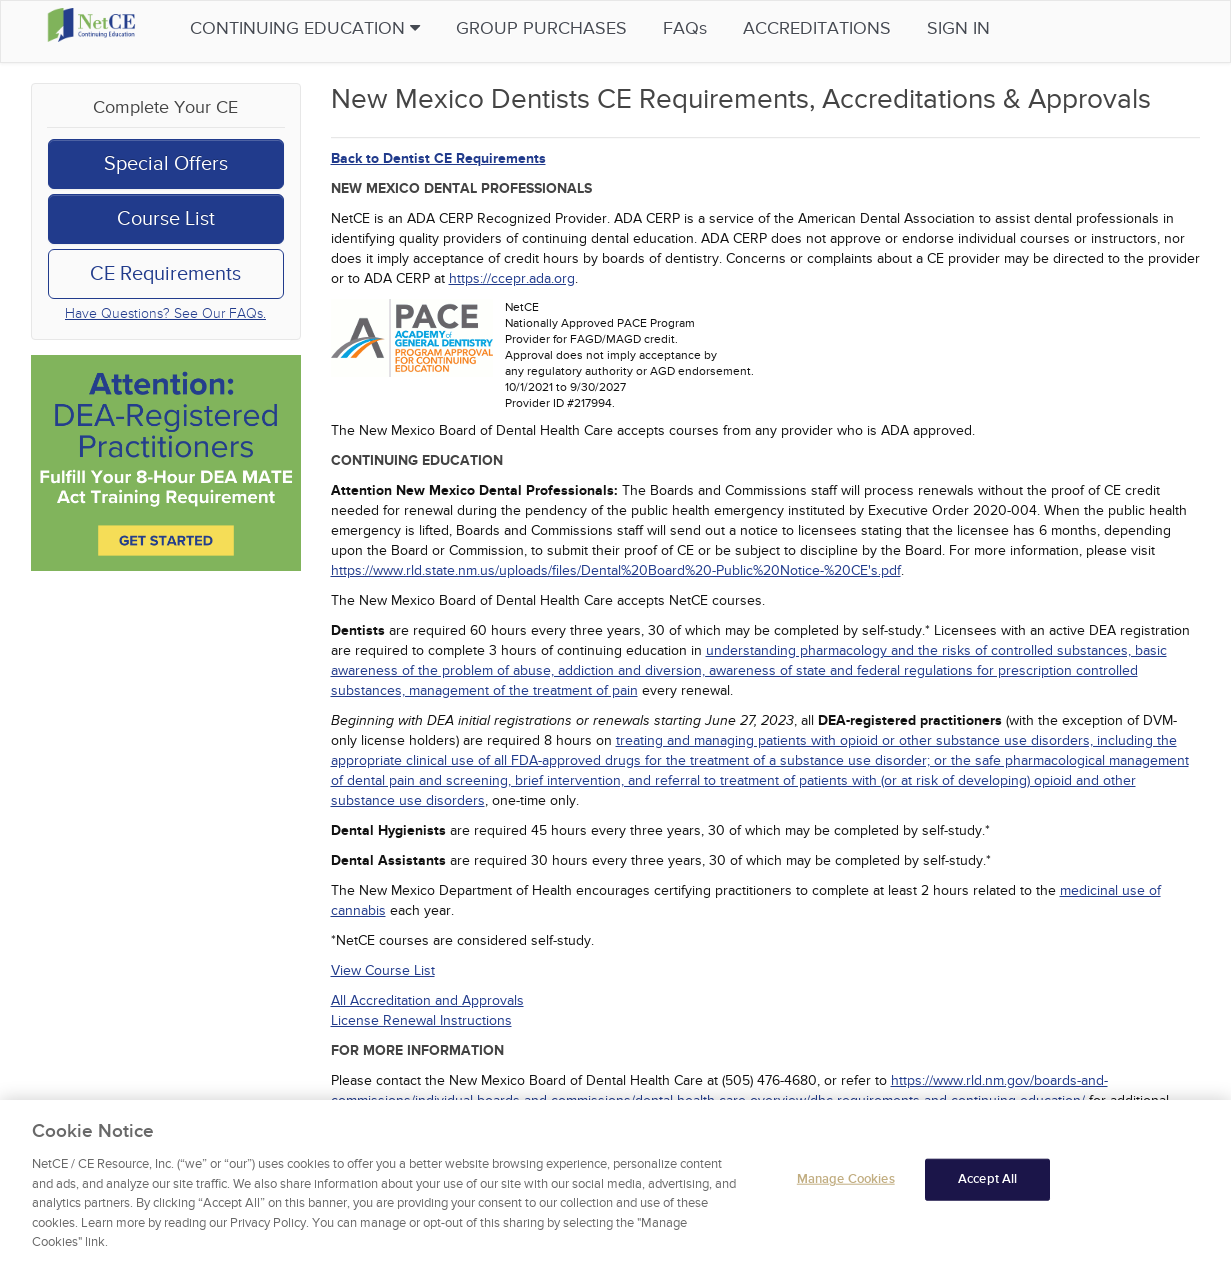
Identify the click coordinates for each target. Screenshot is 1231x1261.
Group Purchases (580, 28)
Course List (166, 219)
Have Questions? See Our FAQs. (165, 313)
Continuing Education (344, 28)
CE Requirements (165, 274)
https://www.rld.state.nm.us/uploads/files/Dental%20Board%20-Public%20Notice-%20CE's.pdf (616, 570)
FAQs (724, 28)
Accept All (987, 1182)
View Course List (383, 970)
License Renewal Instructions (421, 1020)
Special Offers (166, 164)
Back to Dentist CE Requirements (438, 158)
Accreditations (856, 28)
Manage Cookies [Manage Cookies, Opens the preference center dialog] (846, 1182)
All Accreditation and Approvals (427, 1000)
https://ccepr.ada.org (512, 278)
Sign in (997, 28)
